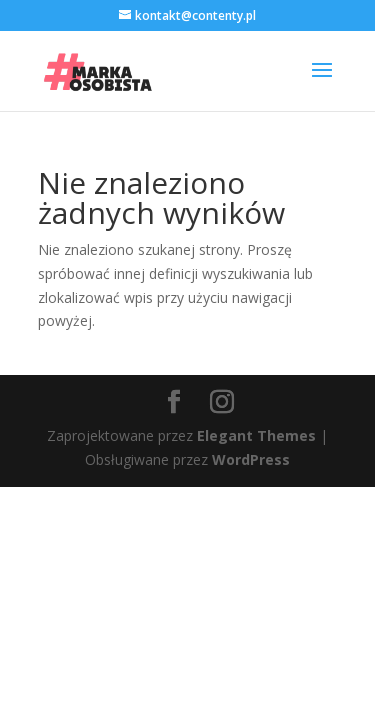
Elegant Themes (256, 435)
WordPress (251, 459)
